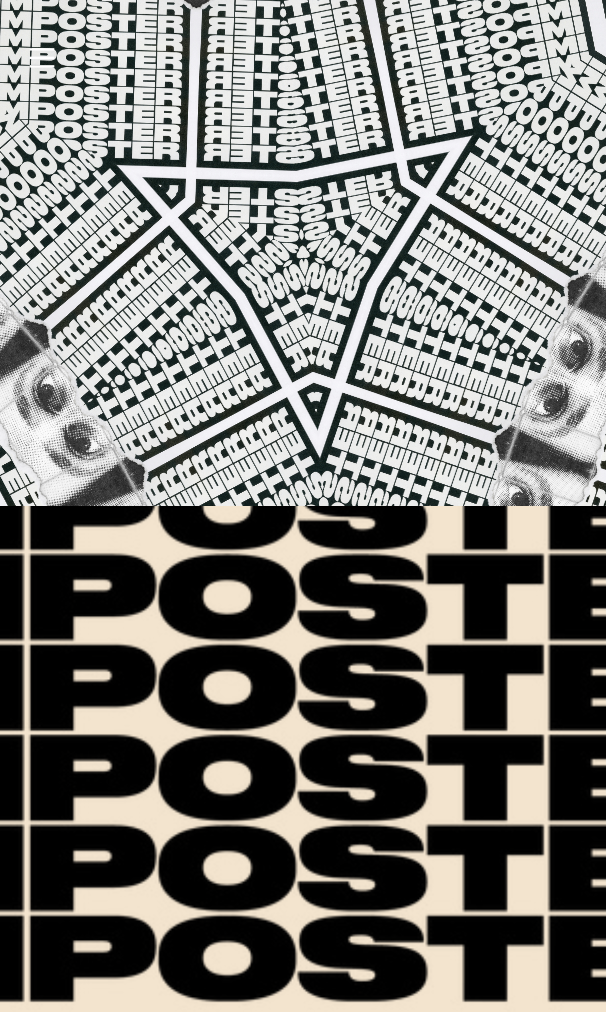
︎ (42, 58)
